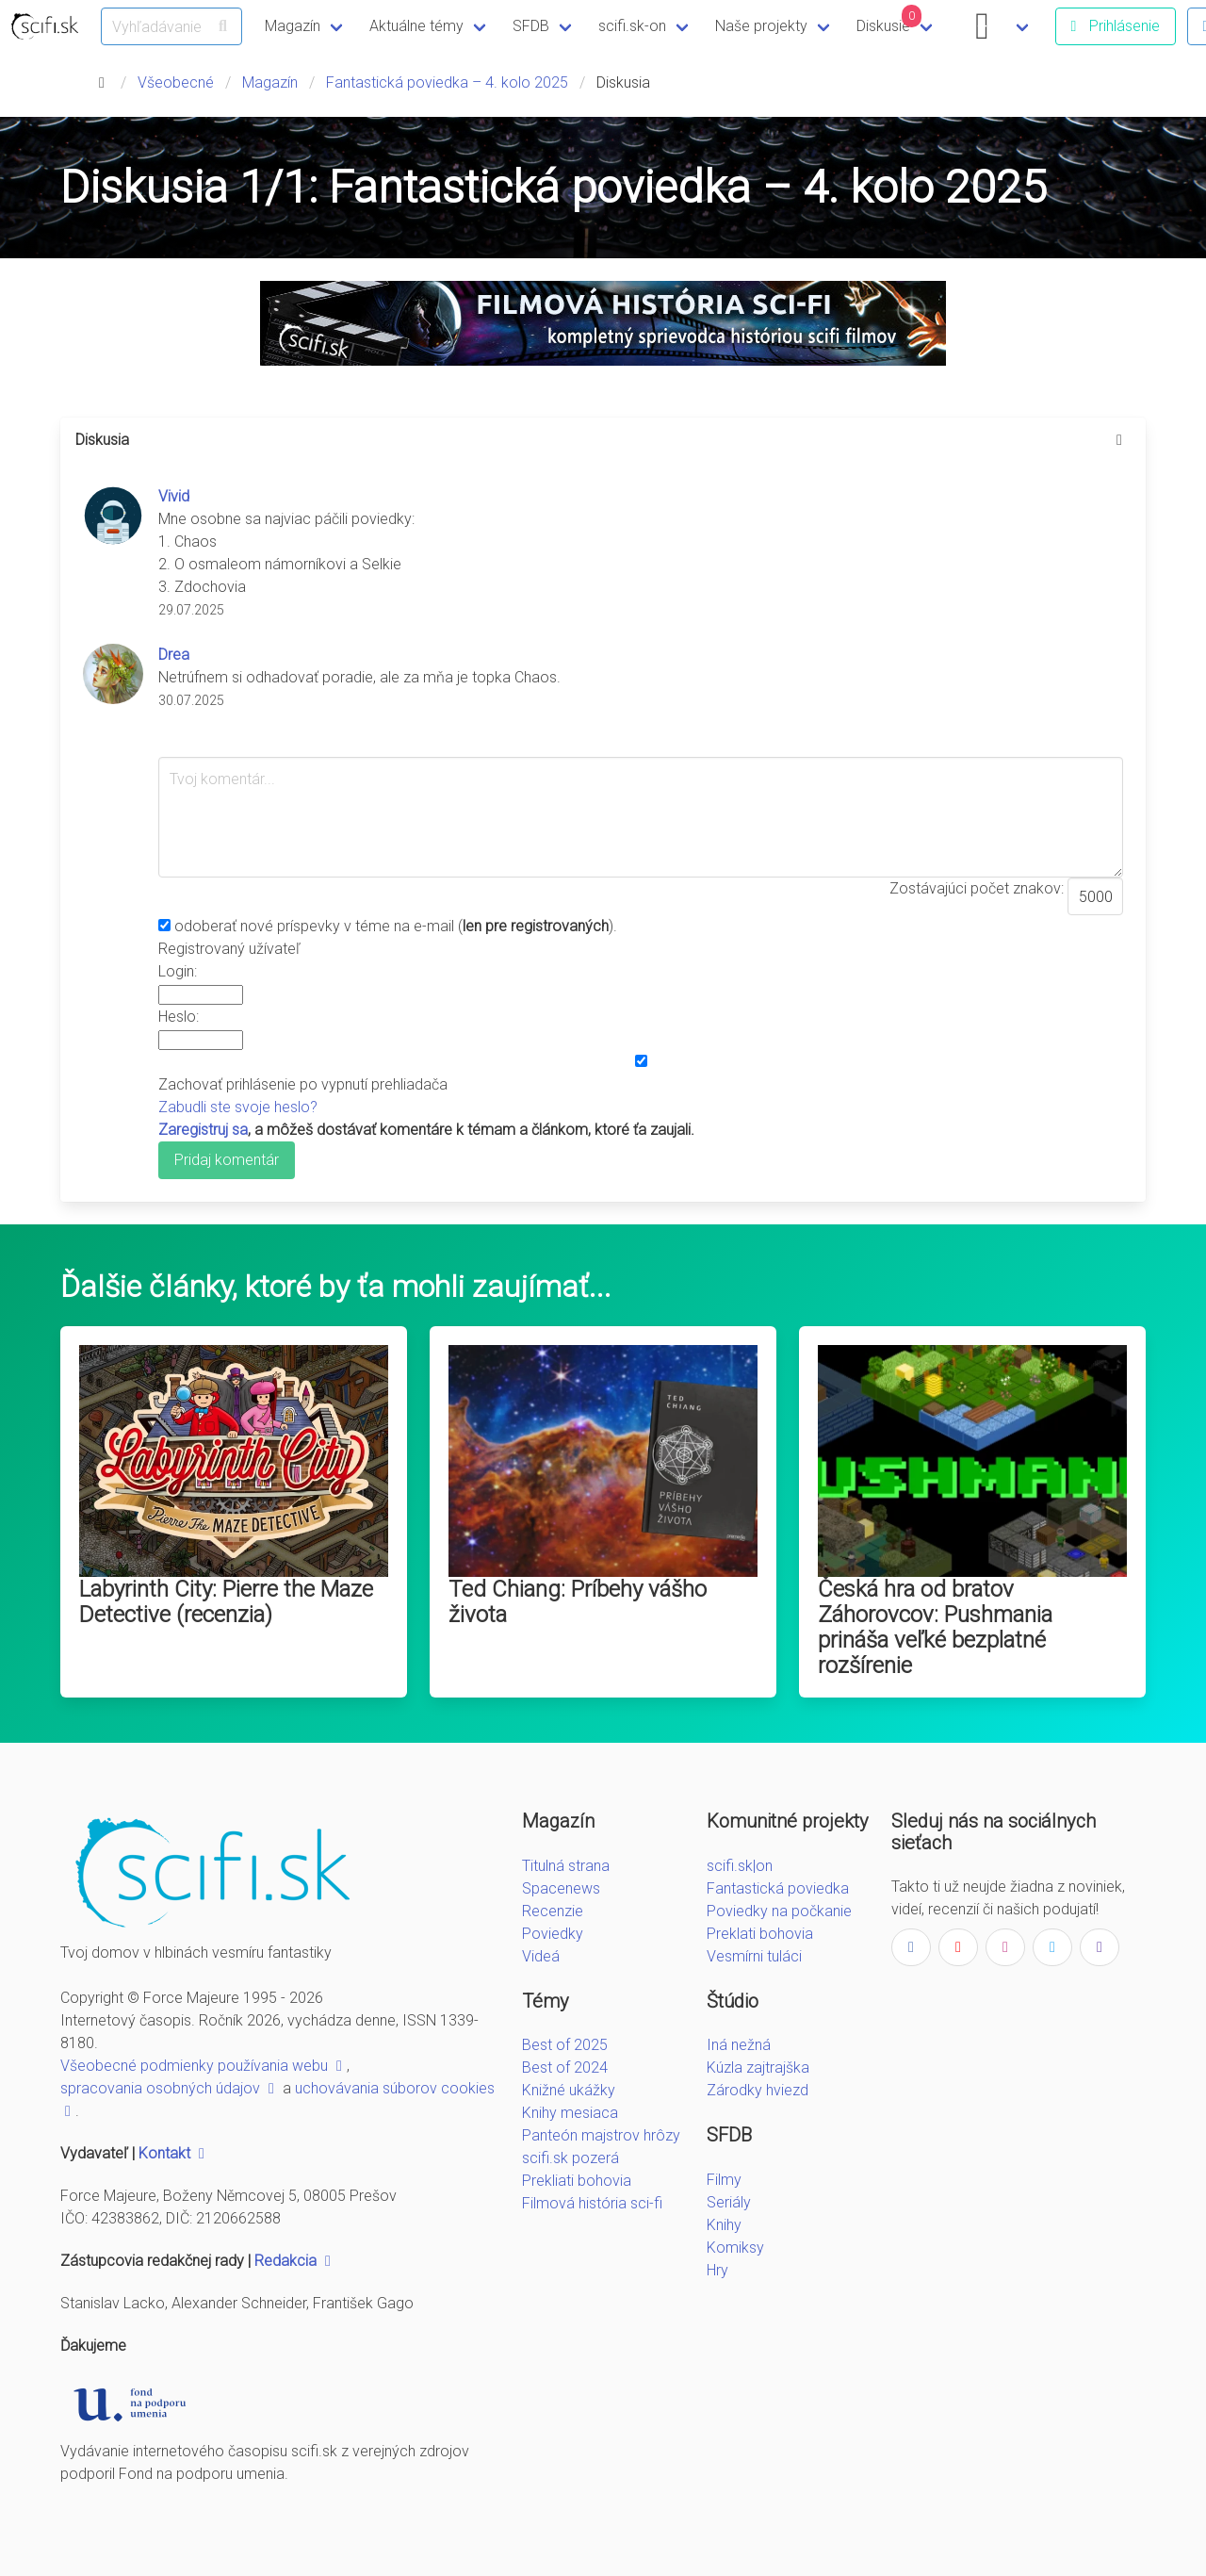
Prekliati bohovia (576, 2181)
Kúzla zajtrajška (758, 2067)
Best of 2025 (565, 2045)
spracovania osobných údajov (169, 2088)
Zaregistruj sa (203, 1130)
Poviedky (552, 1934)
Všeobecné (176, 82)
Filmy (724, 2180)
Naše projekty (761, 26)
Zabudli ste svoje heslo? (238, 1107)
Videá (541, 1956)
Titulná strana (566, 1866)
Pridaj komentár (226, 1160)
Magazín (292, 26)
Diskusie (889, 20)
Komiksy (735, 2247)
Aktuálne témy (416, 26)
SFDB (531, 26)
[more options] (1119, 440)
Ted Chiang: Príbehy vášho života (577, 1602)
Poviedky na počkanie (779, 1911)
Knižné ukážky (568, 2090)
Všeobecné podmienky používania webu (203, 2066)
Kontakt (174, 2153)
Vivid (173, 496)
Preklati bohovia (760, 1934)
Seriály (729, 2202)
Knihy (724, 2225)
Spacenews (561, 1888)
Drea (173, 655)
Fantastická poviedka (778, 1888)
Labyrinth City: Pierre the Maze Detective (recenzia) (226, 1602)
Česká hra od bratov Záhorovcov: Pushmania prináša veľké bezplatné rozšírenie (935, 1627)
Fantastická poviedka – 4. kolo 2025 (447, 82)
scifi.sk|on (740, 1866)
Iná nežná (739, 2045)
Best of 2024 (565, 2067)
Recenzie (552, 1911)
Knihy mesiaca (570, 2113)
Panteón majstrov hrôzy (601, 2135)
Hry (717, 2270)
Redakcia (294, 2261)
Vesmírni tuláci (754, 1956)
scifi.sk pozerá (570, 2158)
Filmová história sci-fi (592, 2203)
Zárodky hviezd (757, 2090)
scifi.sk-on (632, 26)
